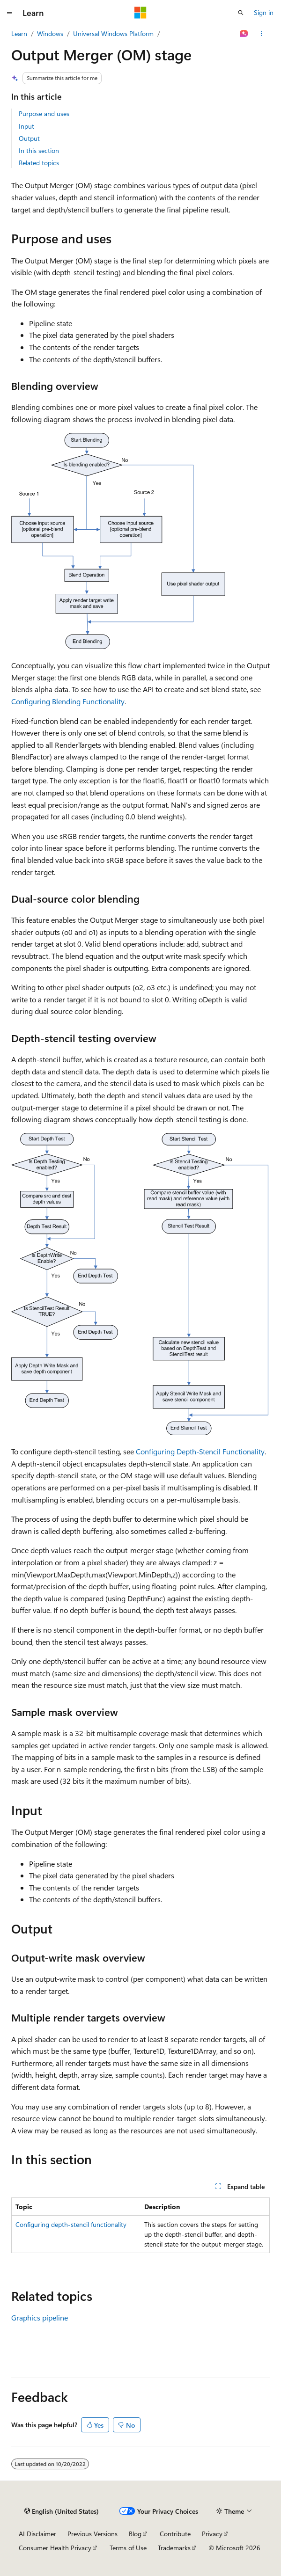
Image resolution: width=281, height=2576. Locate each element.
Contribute (175, 2533)
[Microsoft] (140, 13)
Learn (19, 33)
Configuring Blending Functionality (68, 701)
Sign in (264, 12)
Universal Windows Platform (113, 33)
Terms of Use (128, 2547)
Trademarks (174, 2547)
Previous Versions (92, 2533)
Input (26, 126)
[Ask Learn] (244, 33)
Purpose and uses (44, 113)
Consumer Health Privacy (55, 2547)
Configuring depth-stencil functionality (70, 2224)
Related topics (39, 162)
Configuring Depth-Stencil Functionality (200, 1451)
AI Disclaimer (37, 2533)
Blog (135, 2533)
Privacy (212, 2533)
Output (29, 138)
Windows (50, 33)
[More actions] (261, 33)
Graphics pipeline (39, 2317)
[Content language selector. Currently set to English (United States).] (61, 2510)
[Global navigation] (9, 12)
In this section (39, 150)
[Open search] (240, 12)
